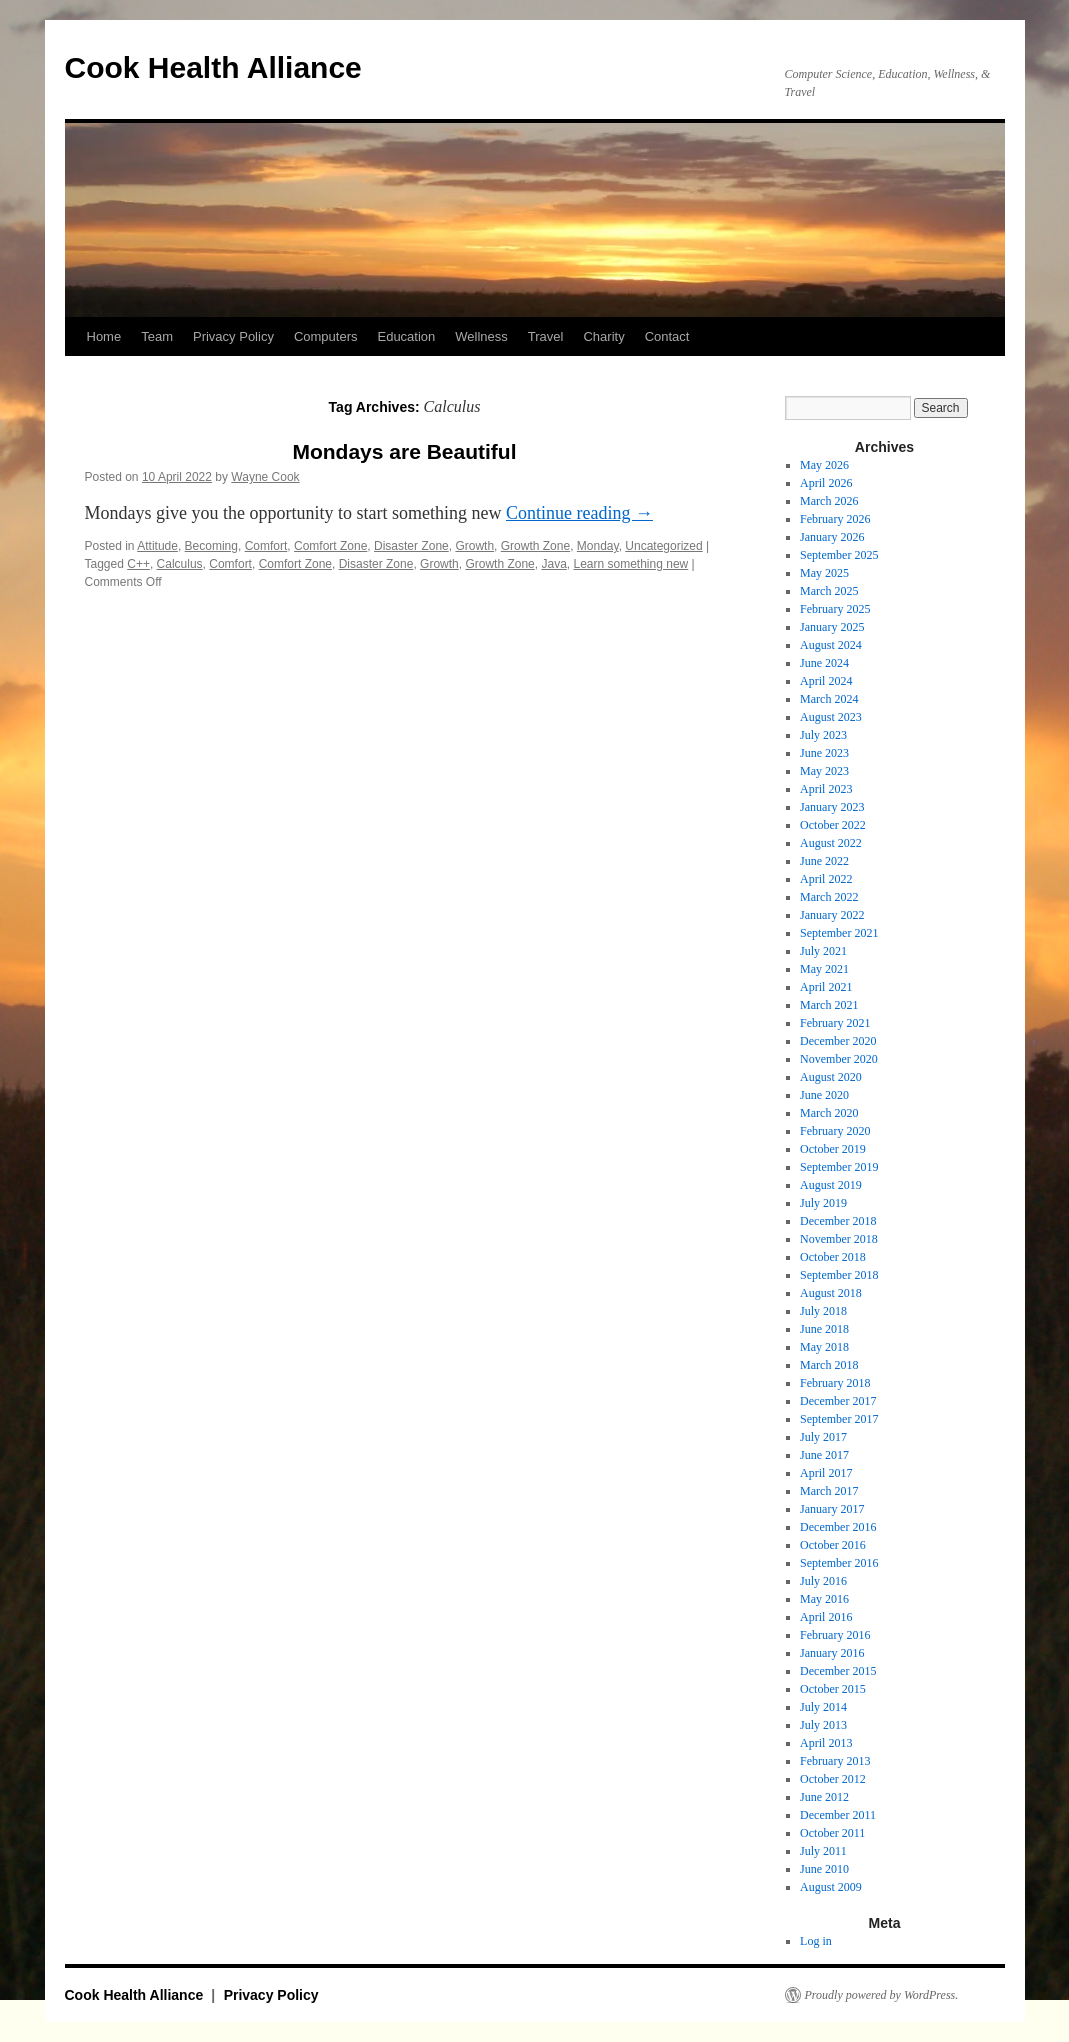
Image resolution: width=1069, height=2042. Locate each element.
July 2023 (823, 735)
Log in (816, 1941)
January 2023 (832, 807)
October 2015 (833, 1689)
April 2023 (826, 789)
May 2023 (824, 771)
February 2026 (835, 519)
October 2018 (833, 1257)
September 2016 (839, 1563)
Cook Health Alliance (213, 67)
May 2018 (824, 1347)
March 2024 (829, 699)
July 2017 (823, 1437)
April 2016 (826, 1617)
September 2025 (839, 555)
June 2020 (824, 1095)
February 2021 (835, 1023)
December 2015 (838, 1671)
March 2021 (829, 1005)
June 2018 (824, 1329)
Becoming (211, 546)
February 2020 (835, 1131)
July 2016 (823, 1581)
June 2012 (824, 1797)
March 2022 (829, 897)
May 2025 (824, 573)
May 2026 (824, 465)
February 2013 (835, 1761)
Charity (603, 336)
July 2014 (823, 1707)
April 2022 (826, 879)
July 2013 (823, 1725)
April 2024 (826, 681)
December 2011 (838, 1815)
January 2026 (832, 537)
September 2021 (839, 933)
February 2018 (835, 1383)
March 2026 (829, 501)
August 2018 (831, 1293)
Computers (326, 336)
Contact (667, 336)
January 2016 (832, 1653)
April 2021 (826, 987)
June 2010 (824, 1869)
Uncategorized (663, 546)
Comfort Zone (330, 546)
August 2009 (831, 1887)
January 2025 (832, 627)
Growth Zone (535, 546)
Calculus (180, 564)
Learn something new (630, 564)
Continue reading (579, 513)
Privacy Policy (233, 336)
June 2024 (824, 663)
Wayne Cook (265, 477)
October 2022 (833, 825)
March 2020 (829, 1113)
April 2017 (826, 1473)
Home (104, 336)
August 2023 (831, 717)
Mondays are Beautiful (404, 451)
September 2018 (839, 1275)
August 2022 (831, 843)
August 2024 (831, 645)
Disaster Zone (411, 546)
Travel (546, 336)
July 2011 (823, 1851)
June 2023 (824, 753)
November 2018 (839, 1239)
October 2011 (832, 1833)
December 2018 (838, 1221)
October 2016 (833, 1545)
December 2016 (838, 1527)
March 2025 (829, 591)
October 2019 (833, 1149)
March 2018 (829, 1365)
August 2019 (831, 1185)
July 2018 (823, 1311)
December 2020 (838, 1041)
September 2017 (839, 1419)
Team (157, 336)
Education (406, 336)
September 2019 (839, 1167)
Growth (474, 546)
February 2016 (835, 1635)
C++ (138, 564)
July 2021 (823, 951)
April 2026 (826, 483)
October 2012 (833, 1779)
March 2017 (829, 1491)
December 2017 (838, 1401)
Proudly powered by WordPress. (882, 1995)
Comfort (266, 546)
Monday (598, 546)
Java (553, 564)
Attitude (157, 546)
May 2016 (824, 1599)
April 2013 (826, 1743)
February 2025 (835, 609)
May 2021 (824, 969)
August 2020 (831, 1077)
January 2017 (832, 1509)
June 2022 (824, 861)
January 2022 (832, 915)
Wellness (481, 336)
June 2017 (824, 1455)
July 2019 (823, 1203)
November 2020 (839, 1059)
